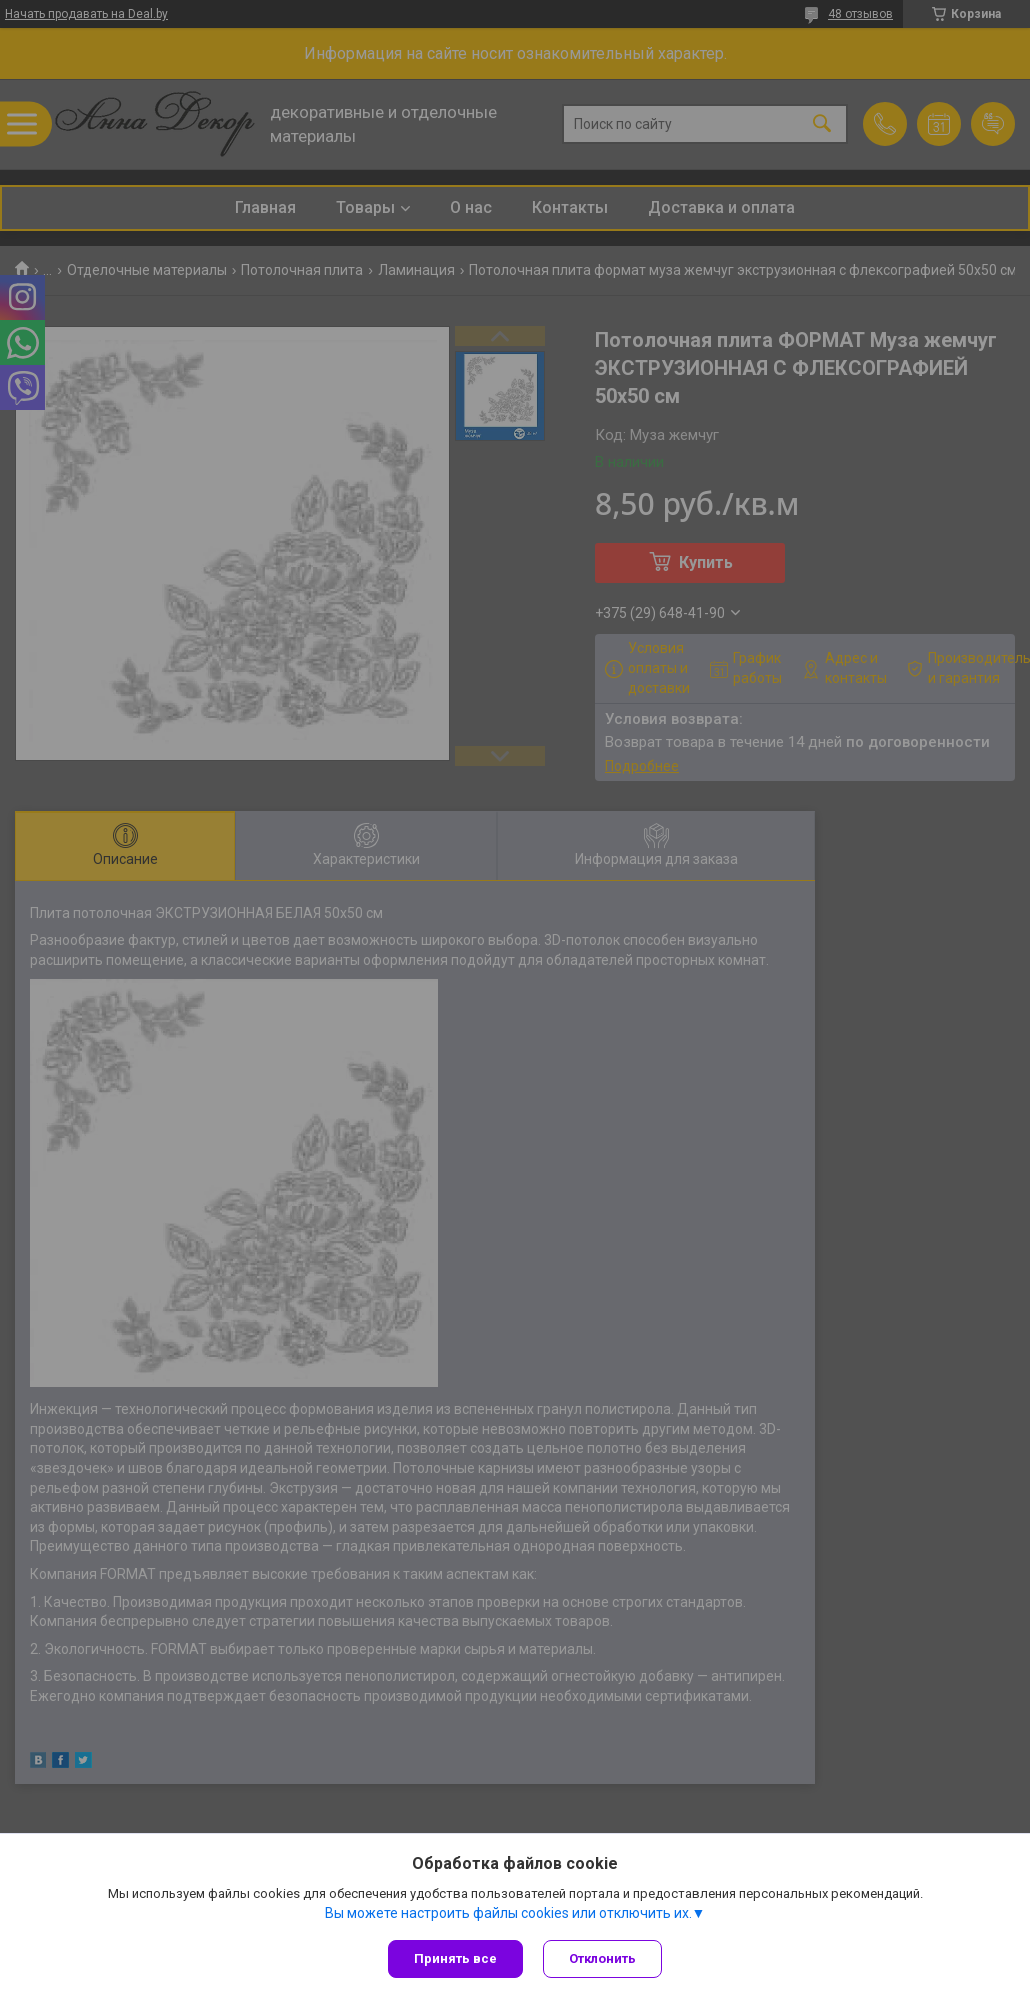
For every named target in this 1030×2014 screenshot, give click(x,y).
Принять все (455, 1958)
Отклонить (602, 1958)
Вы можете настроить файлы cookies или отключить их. (508, 1913)
